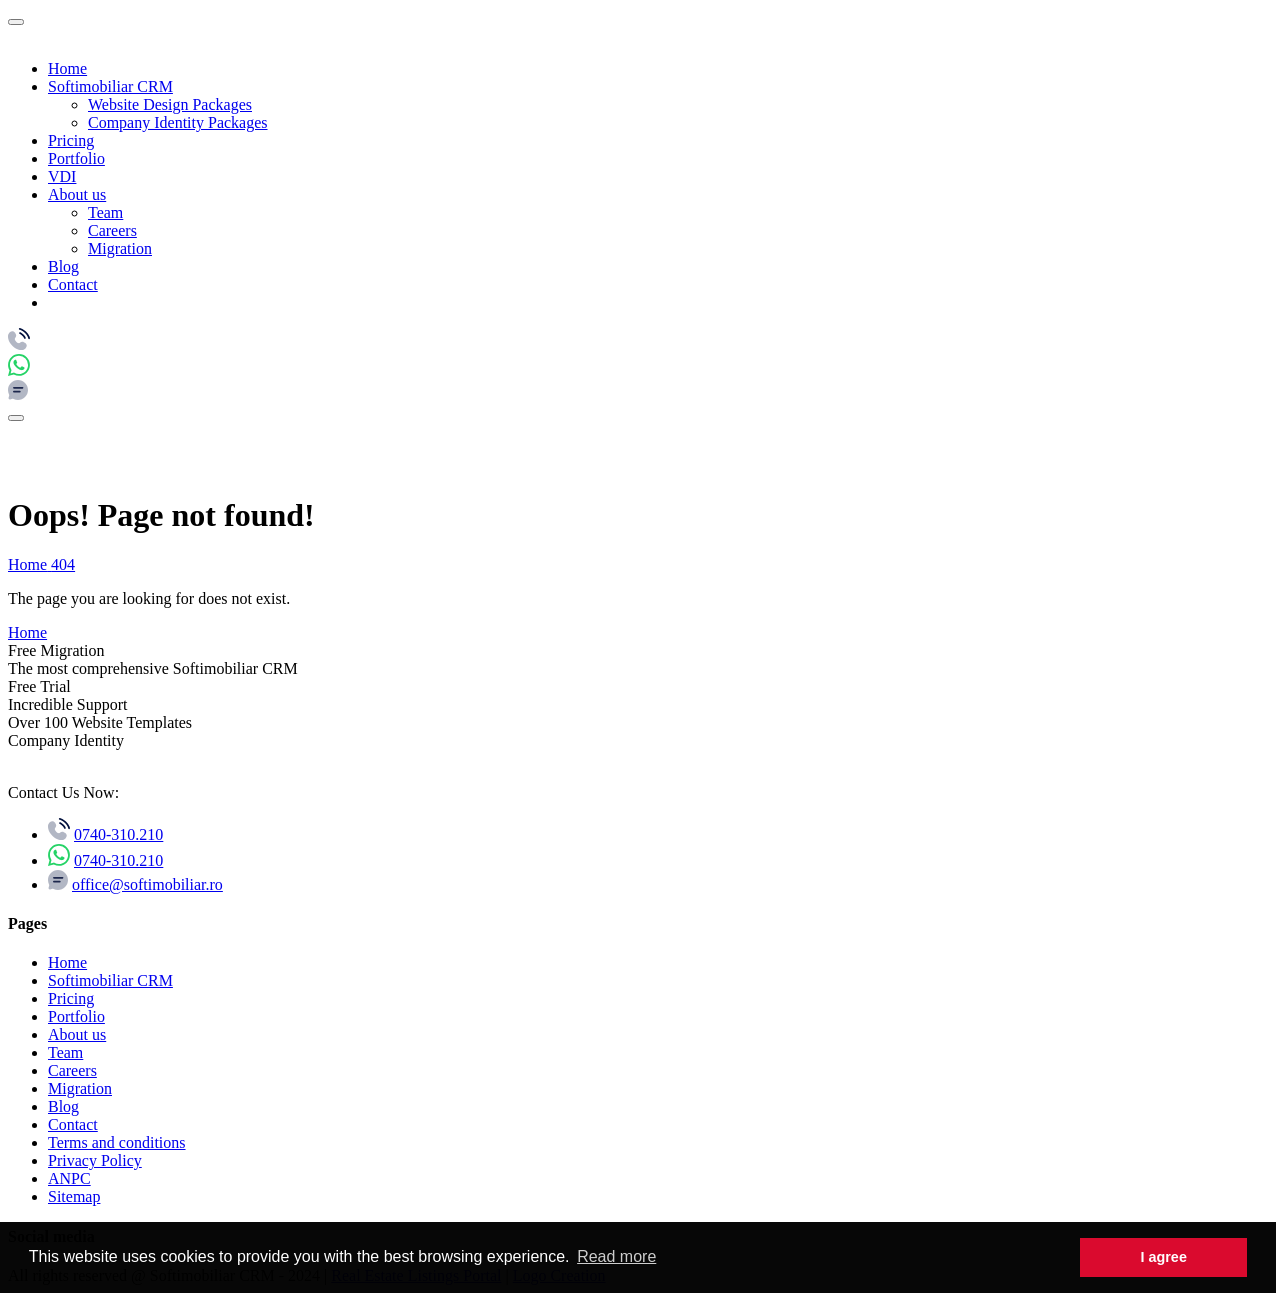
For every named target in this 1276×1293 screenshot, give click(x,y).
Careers (112, 230)
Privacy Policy (95, 1160)
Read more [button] (616, 1256)
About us (77, 194)
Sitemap (74, 1196)
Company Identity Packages (178, 122)
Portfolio (76, 158)
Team (105, 212)
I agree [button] (1163, 1257)
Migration (120, 248)
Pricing (71, 140)
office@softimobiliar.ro (147, 884)
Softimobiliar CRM (110, 86)
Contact (73, 284)
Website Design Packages (170, 104)
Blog (63, 266)
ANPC (69, 1178)
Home (67, 68)
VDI (62, 176)
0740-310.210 (118, 834)
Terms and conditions (117, 1142)
